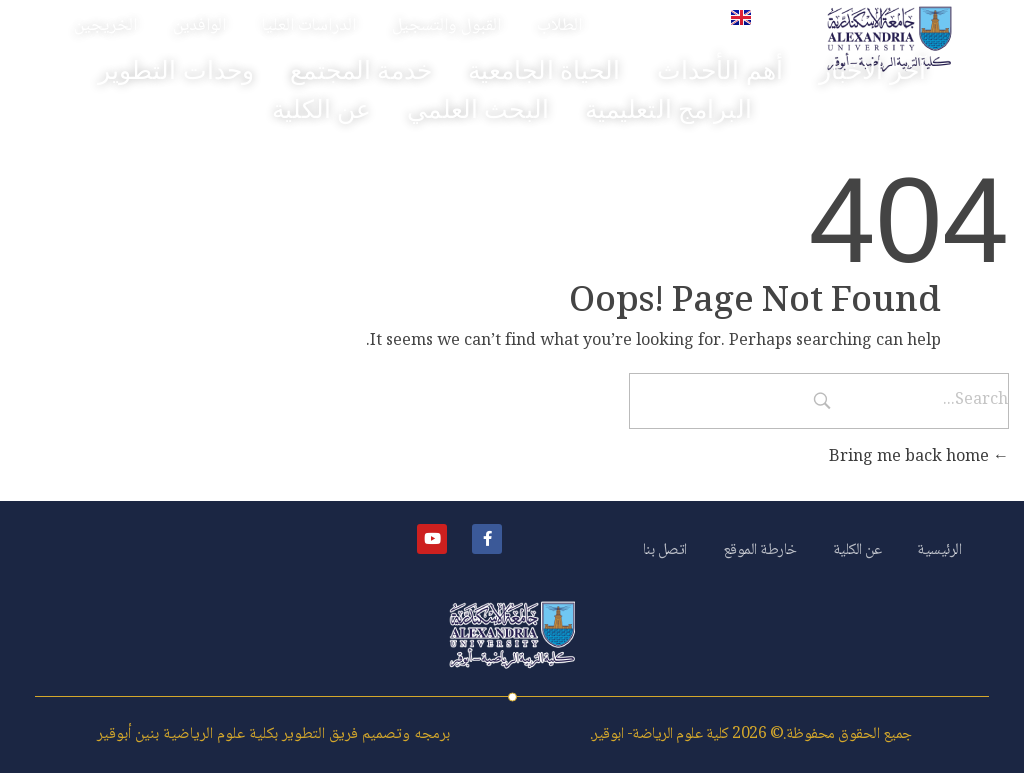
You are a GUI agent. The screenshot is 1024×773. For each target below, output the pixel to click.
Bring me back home (919, 457)
